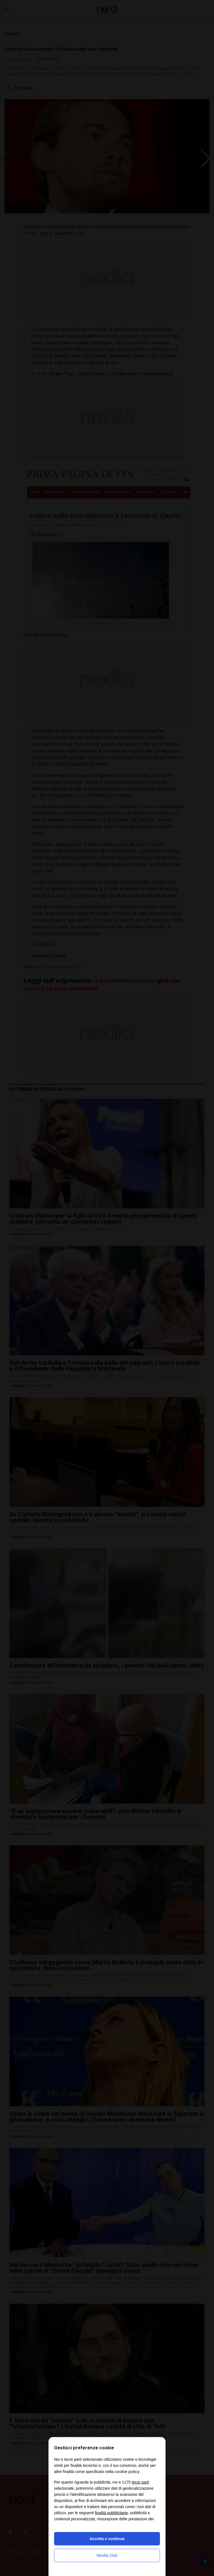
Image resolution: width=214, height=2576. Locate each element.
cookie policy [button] (127, 2471)
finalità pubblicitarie (111, 2513)
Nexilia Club (107, 2555)
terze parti (140, 2482)
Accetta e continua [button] (107, 2538)
